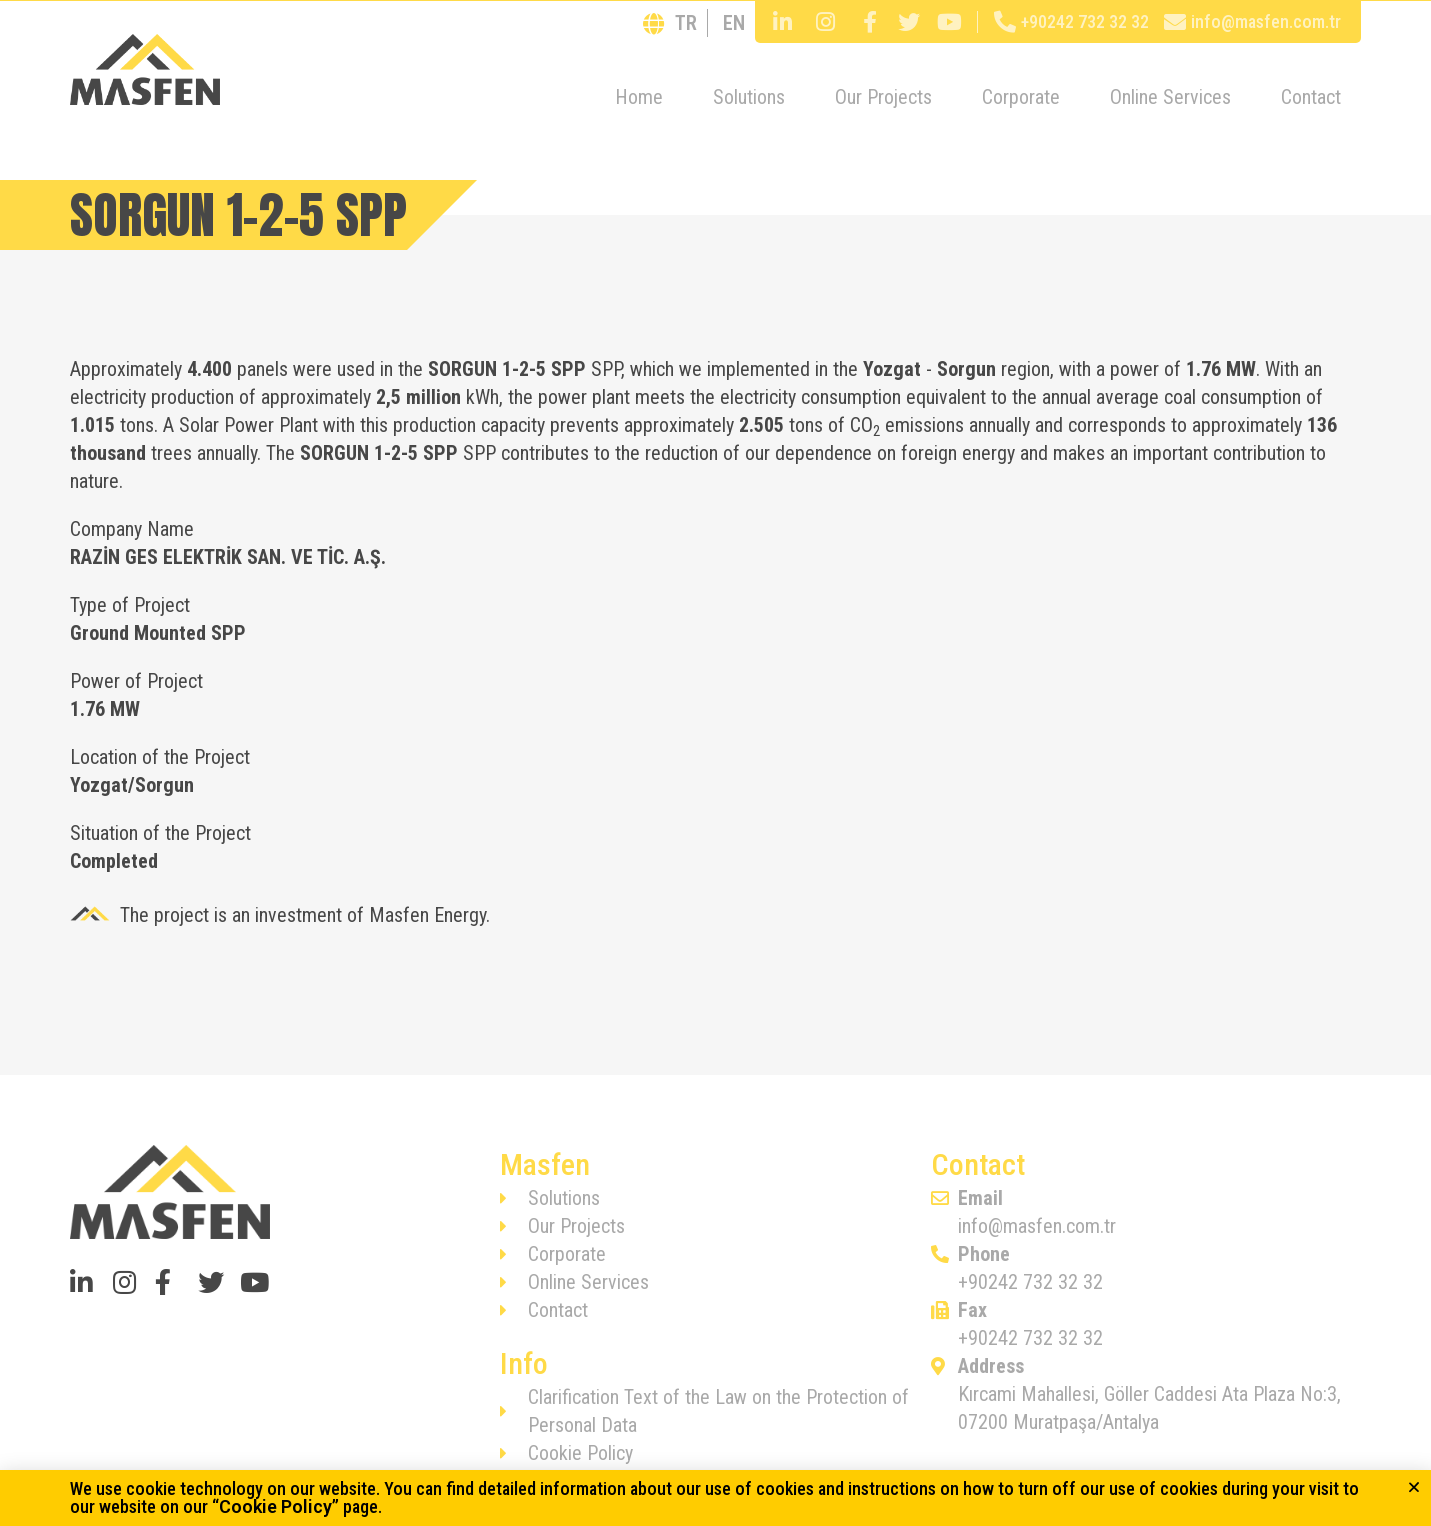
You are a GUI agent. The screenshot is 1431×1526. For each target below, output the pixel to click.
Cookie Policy (275, 1506)
